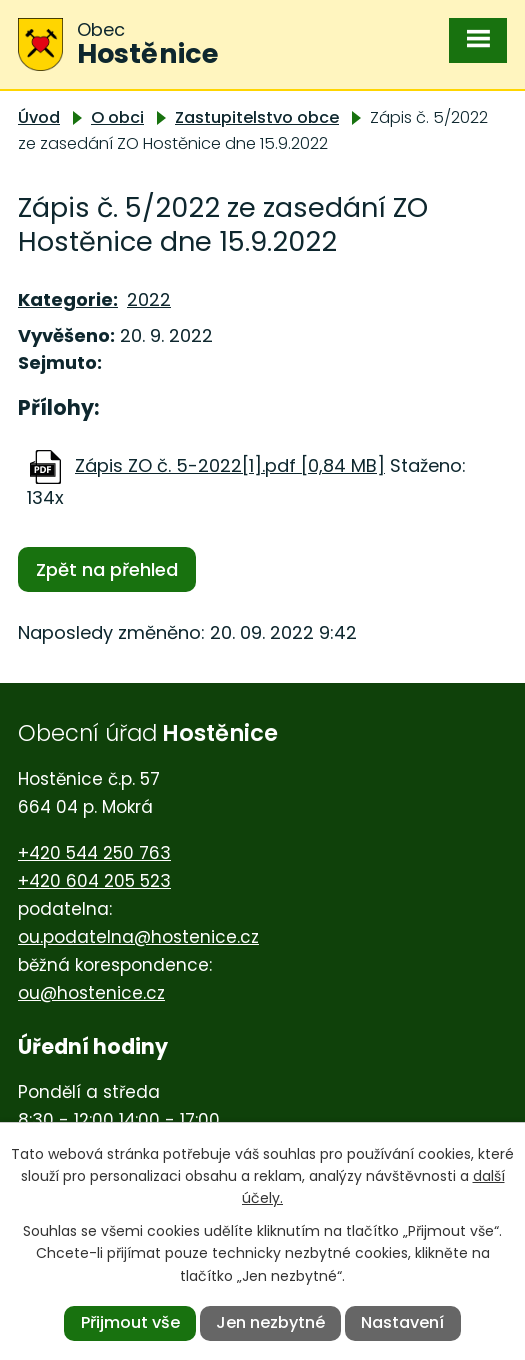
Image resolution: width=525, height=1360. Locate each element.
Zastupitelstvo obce (257, 117)
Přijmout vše (130, 1322)
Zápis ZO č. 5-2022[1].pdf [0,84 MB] (230, 465)
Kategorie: (68, 299)
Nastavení (402, 1322)
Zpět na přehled (107, 569)
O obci (117, 117)
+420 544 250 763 (94, 853)
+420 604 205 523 (94, 881)
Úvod (39, 117)
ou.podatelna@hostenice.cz (138, 937)
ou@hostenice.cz (91, 993)
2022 (149, 299)
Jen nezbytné (270, 1322)
